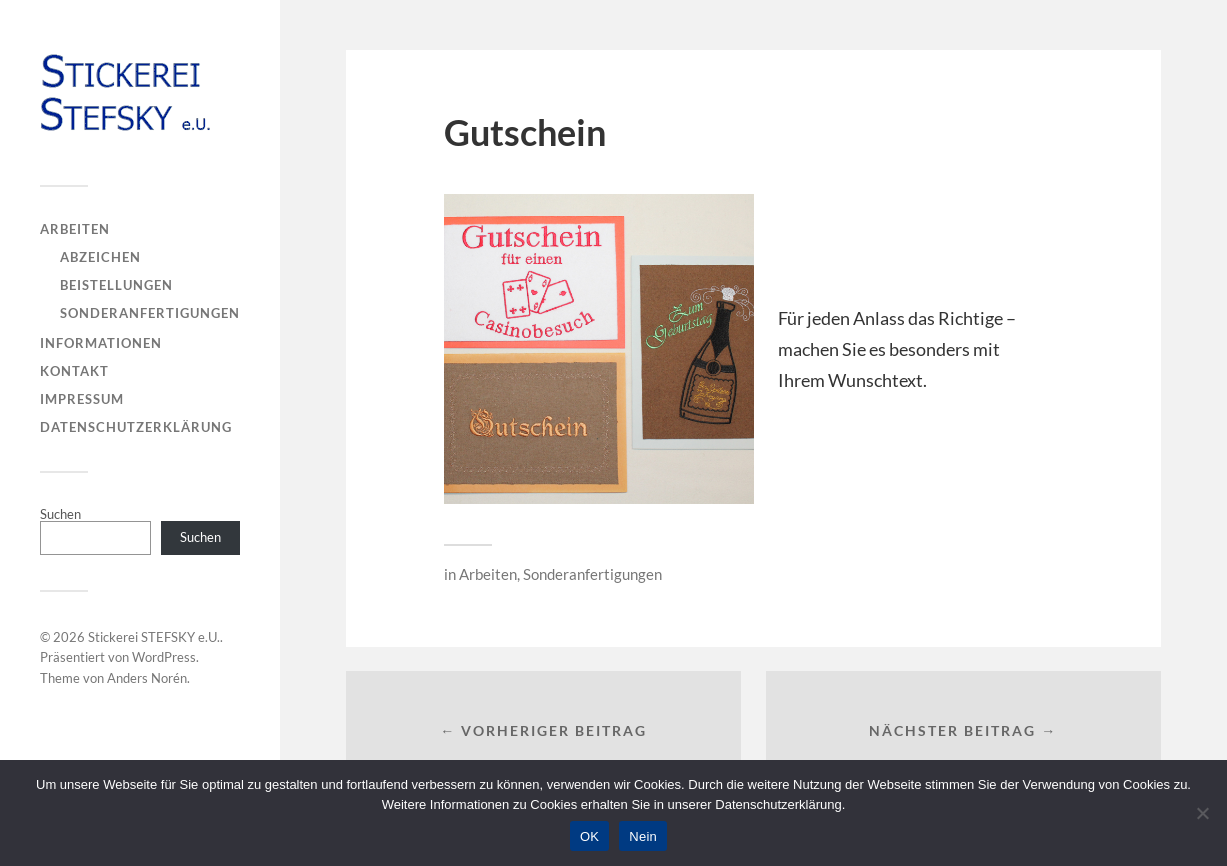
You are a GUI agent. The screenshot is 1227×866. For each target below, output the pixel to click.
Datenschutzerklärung (136, 427)
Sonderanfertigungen (150, 313)
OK (589, 836)
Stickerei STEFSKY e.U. (154, 637)
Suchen (60, 514)
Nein (643, 836)
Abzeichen (100, 257)
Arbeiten (75, 229)
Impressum (82, 399)
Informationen (101, 343)
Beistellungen (116, 285)
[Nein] (1202, 813)
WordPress (164, 657)
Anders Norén (147, 678)
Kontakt (74, 371)
